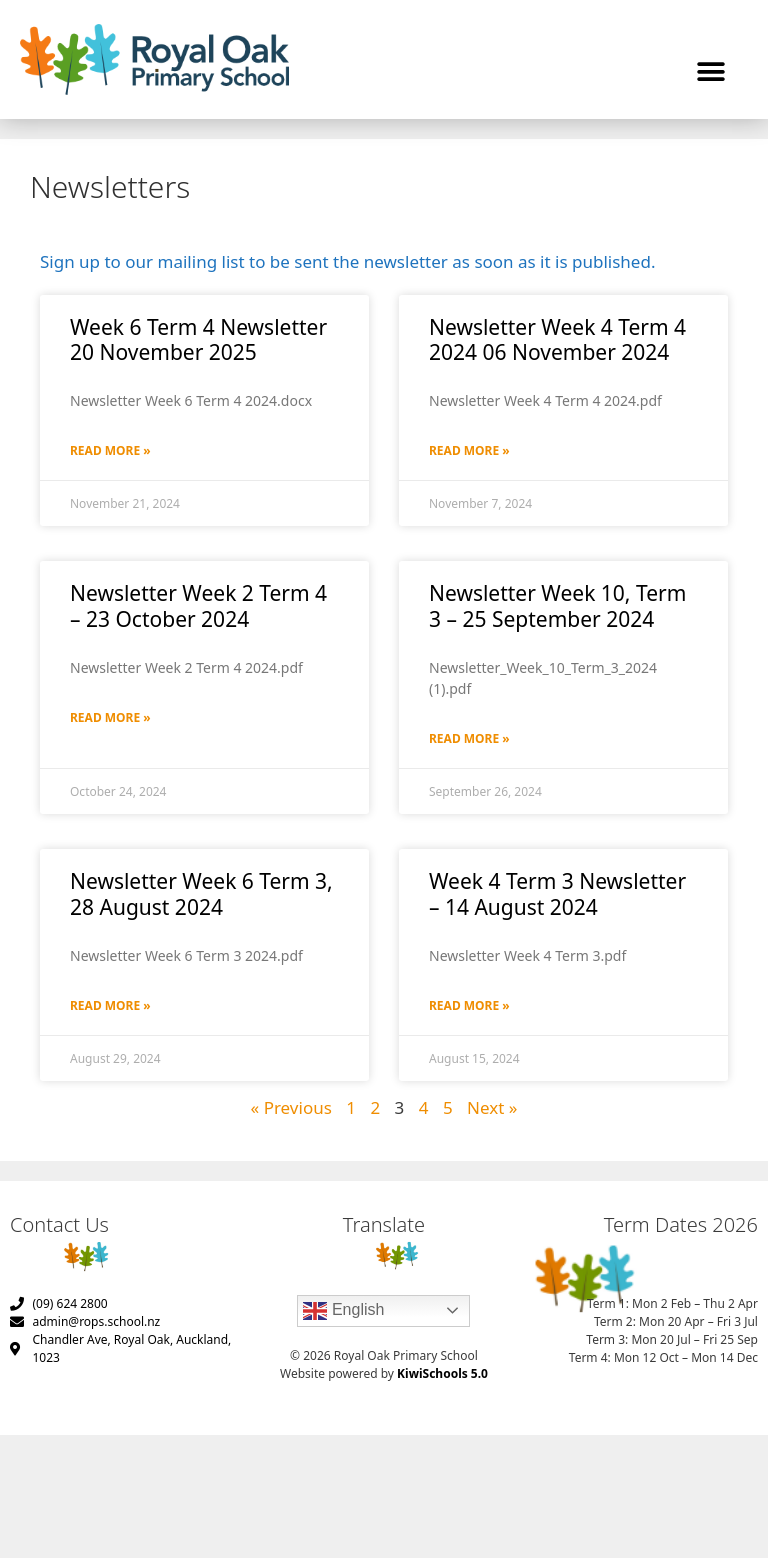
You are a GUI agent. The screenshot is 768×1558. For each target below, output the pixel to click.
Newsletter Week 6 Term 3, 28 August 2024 (201, 893)
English (343, 1311)
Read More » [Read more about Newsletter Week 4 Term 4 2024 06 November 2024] (469, 450)
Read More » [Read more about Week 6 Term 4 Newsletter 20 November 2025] (110, 450)
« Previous (291, 1107)
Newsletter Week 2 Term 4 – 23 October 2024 (198, 605)
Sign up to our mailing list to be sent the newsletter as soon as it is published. (347, 261)
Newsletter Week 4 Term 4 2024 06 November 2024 (557, 339)
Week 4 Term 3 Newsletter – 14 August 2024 (557, 893)
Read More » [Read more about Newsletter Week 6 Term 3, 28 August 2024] (110, 1005)
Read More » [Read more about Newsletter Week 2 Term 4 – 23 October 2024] (110, 717)
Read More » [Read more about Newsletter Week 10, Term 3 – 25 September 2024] (469, 738)
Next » (492, 1107)
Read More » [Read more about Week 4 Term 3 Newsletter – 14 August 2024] (469, 1005)
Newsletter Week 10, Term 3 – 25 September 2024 (557, 605)
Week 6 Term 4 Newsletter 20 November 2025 (198, 339)
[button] (710, 72)
